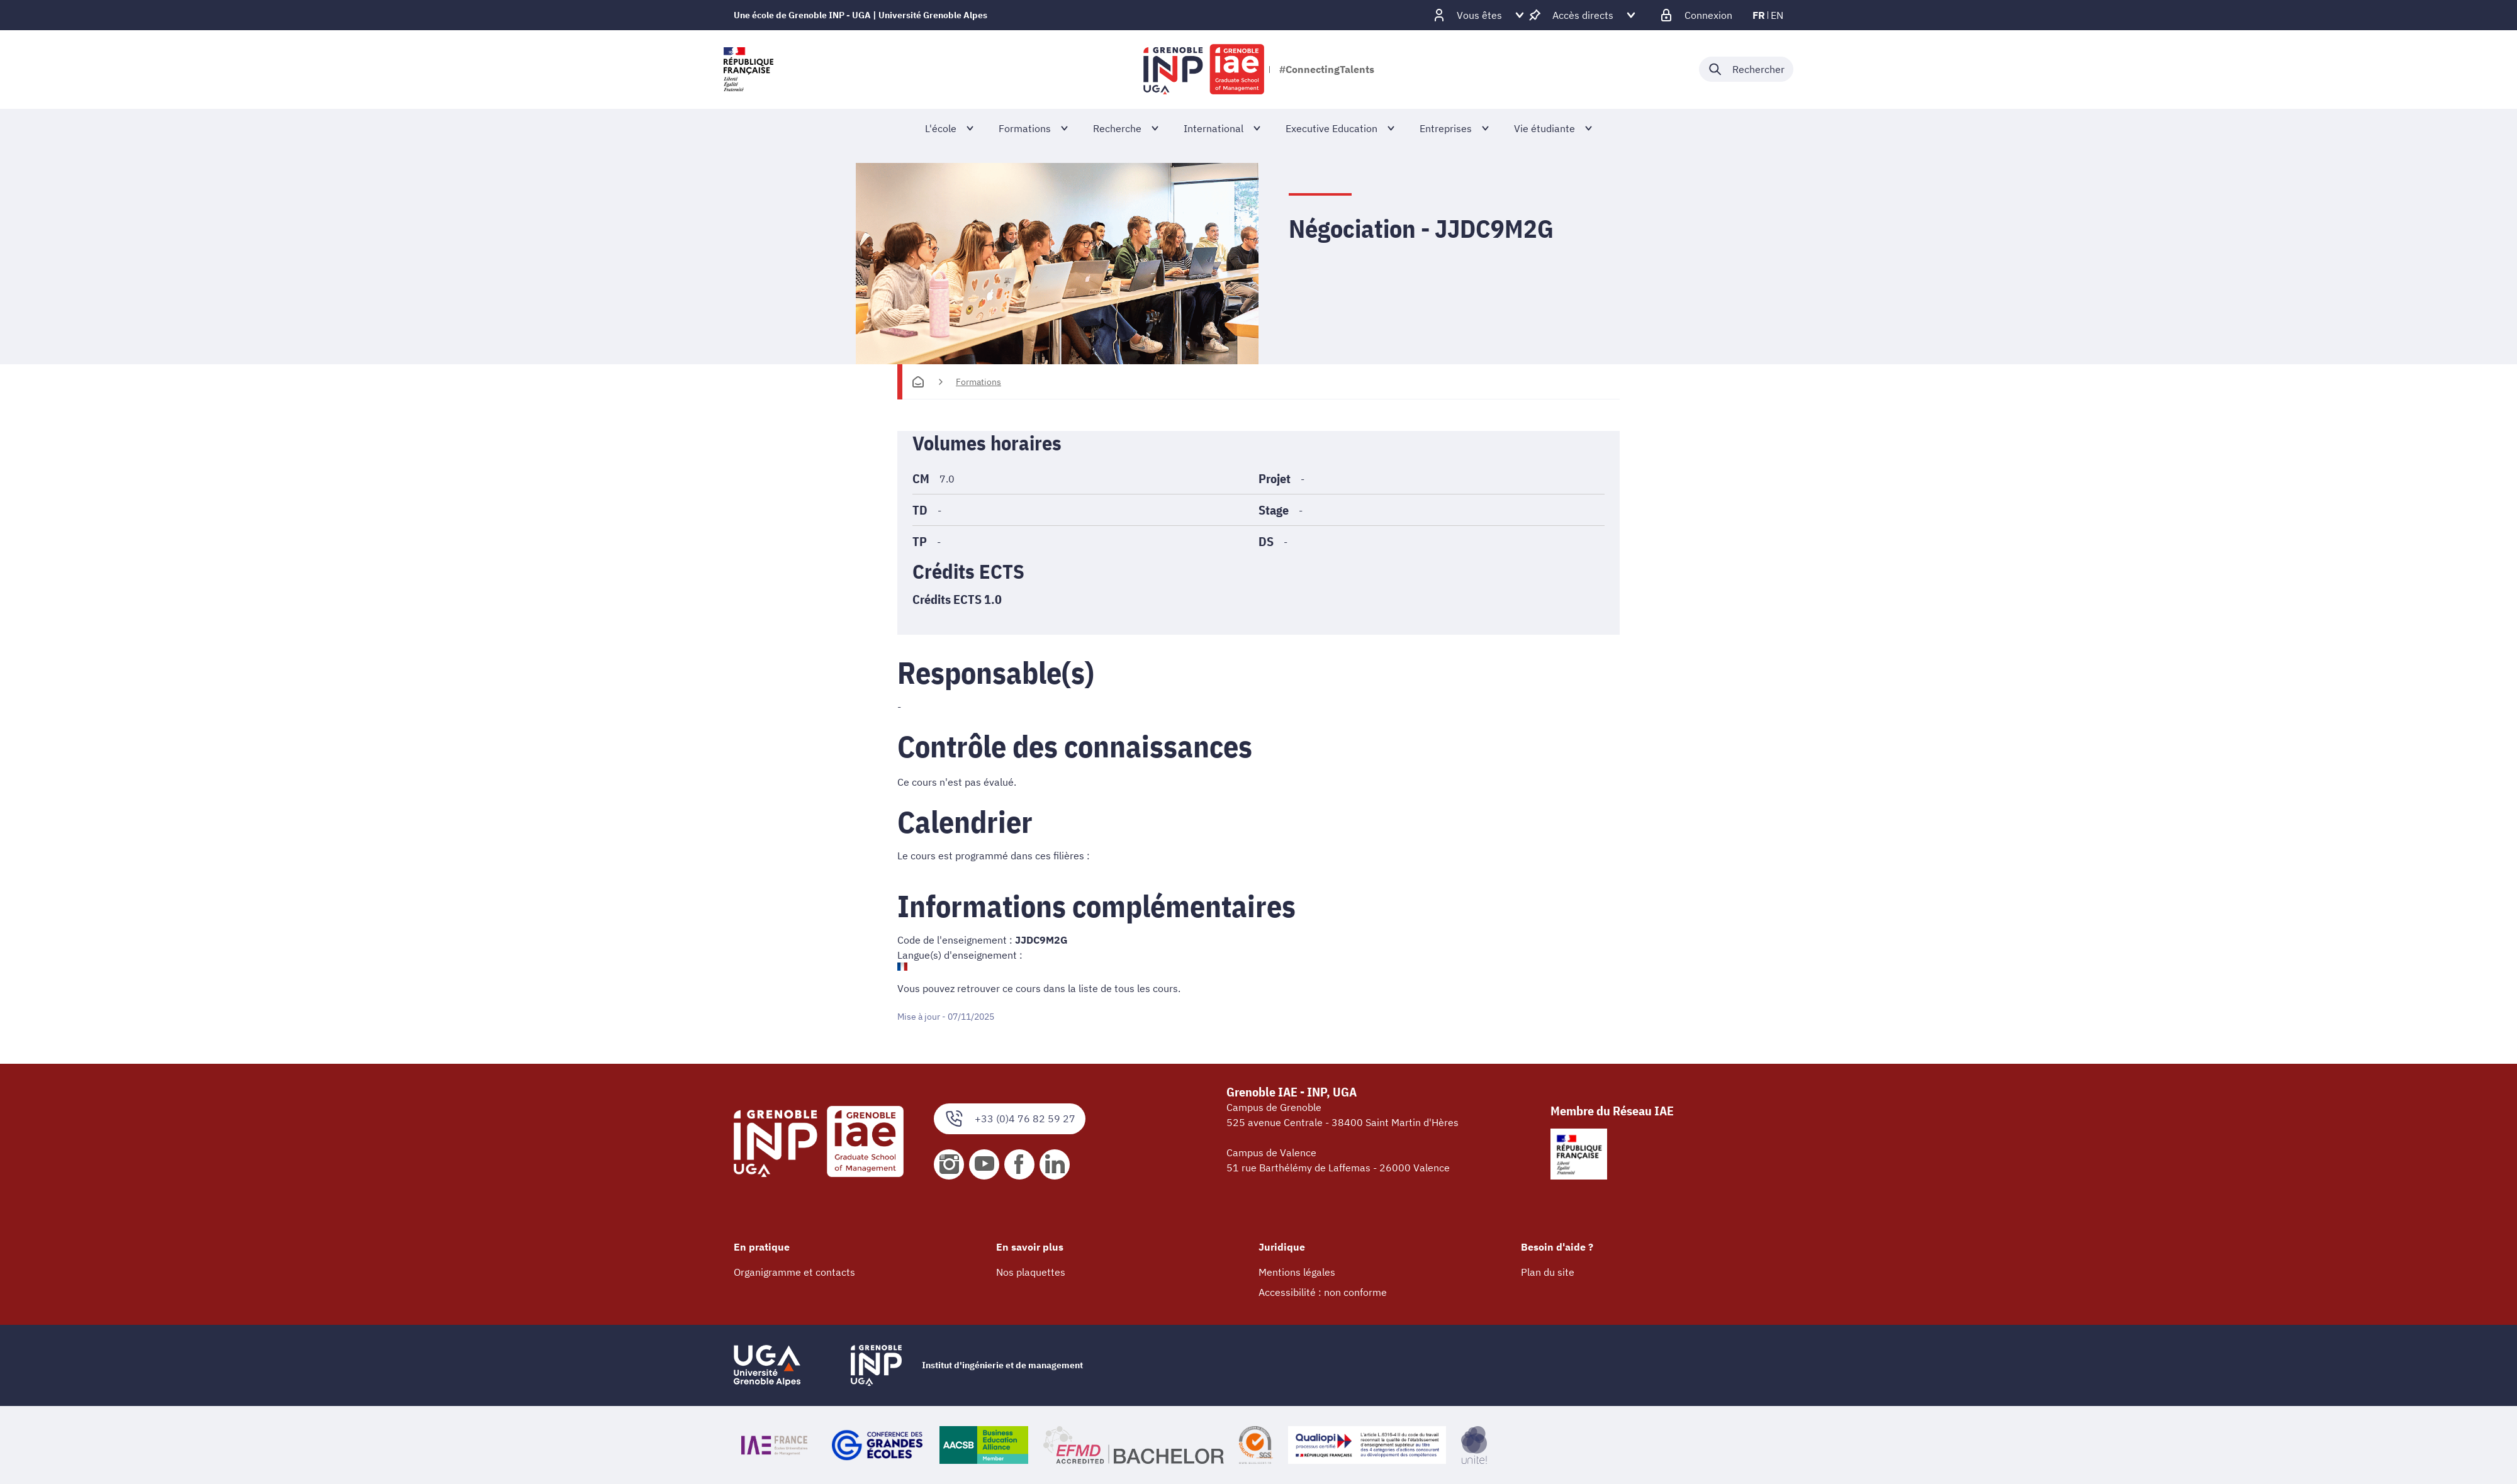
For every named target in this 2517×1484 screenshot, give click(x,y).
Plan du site (1547, 1272)
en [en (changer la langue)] (1777, 15)
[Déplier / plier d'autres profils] (1479, 15)
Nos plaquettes (1030, 1272)
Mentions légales (1296, 1272)
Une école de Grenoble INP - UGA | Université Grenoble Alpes (860, 15)
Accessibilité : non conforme (1322, 1292)
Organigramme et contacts (794, 1272)
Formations (978, 382)
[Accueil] (918, 381)
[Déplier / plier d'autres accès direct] (1583, 15)
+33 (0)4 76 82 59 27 (1009, 1118)
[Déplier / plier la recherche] (1746, 69)
